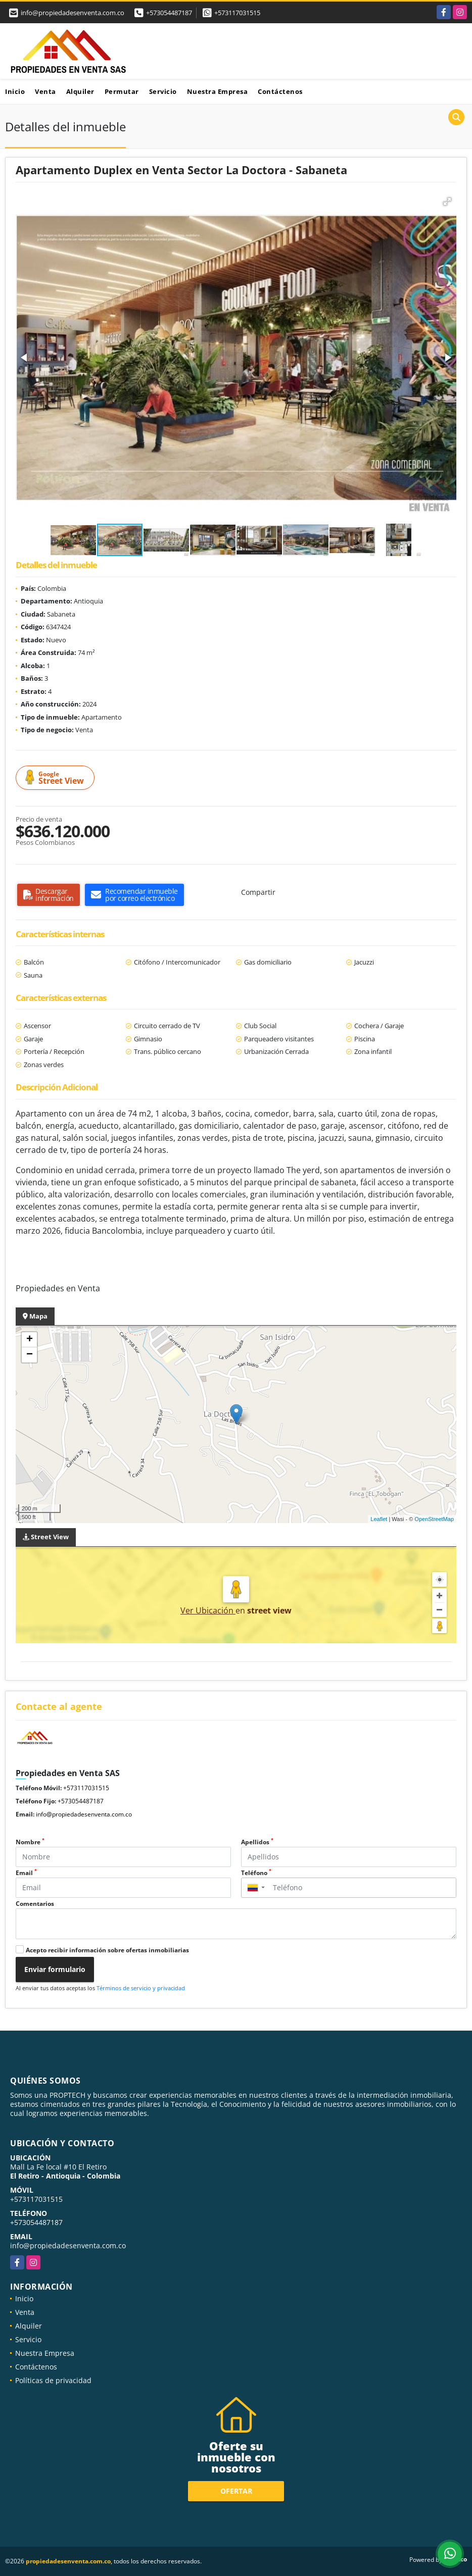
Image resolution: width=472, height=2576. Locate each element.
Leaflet (378, 1519)
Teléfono (256, 1872)
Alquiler (80, 91)
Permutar (122, 91)
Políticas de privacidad (53, 2380)
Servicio (163, 91)
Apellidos (257, 1842)
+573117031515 (237, 12)
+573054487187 (169, 12)
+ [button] (29, 1339)
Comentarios (35, 1903)
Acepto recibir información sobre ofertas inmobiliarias (107, 1950)
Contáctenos (280, 91)
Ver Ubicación (207, 1610)
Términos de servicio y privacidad (141, 1988)
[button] (447, 201)
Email (26, 1872)
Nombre (30, 1842)
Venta (45, 91)
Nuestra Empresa (217, 91)
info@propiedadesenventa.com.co (84, 1814)
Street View (56, 778)
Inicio (15, 91)
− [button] (29, 1354)
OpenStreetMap (434, 1519)
